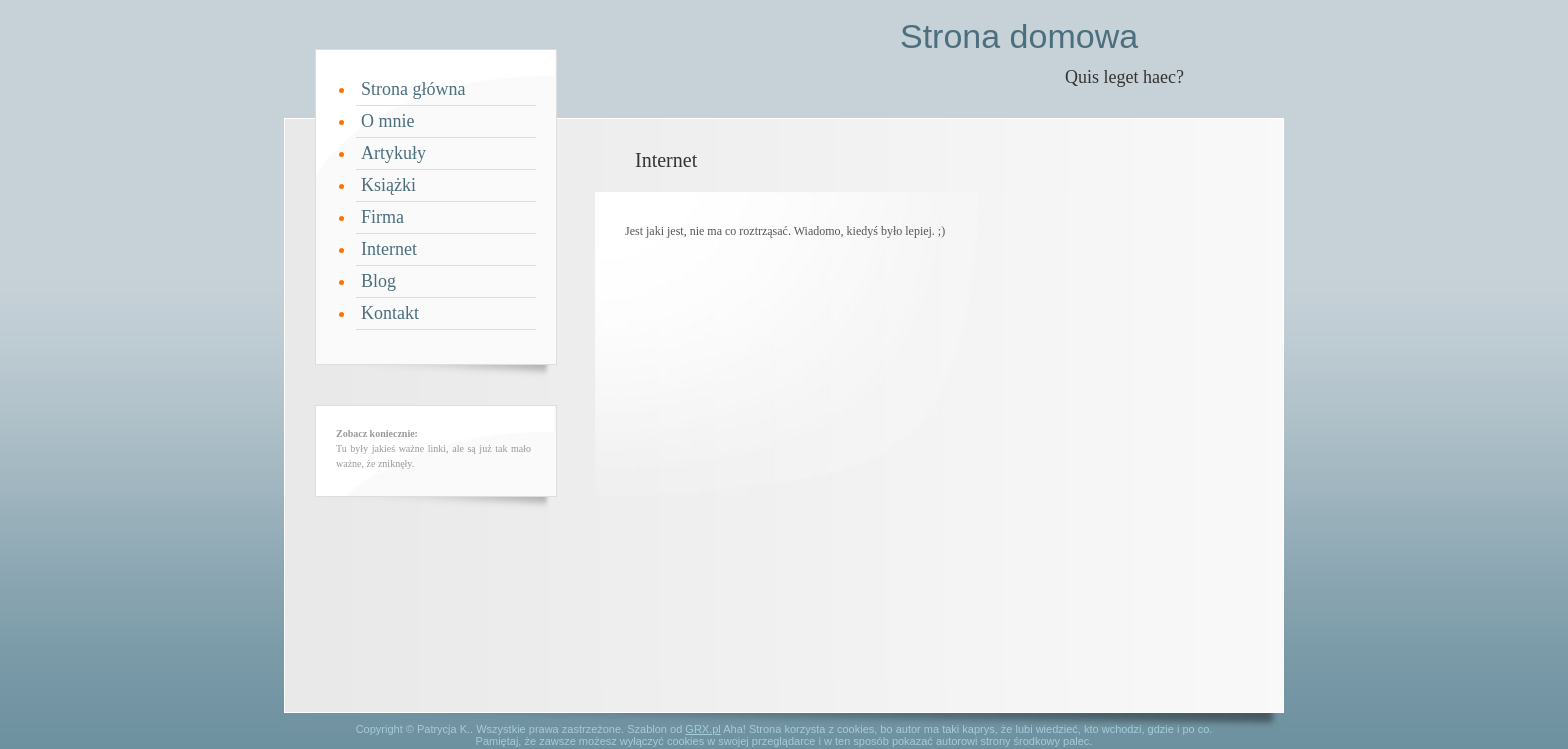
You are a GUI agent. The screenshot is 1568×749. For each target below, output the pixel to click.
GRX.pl (702, 729)
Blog (378, 281)
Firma (382, 217)
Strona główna (413, 89)
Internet (389, 249)
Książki (388, 185)
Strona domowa (1019, 36)
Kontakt (390, 313)
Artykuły (393, 153)
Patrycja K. (443, 729)
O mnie (388, 121)
